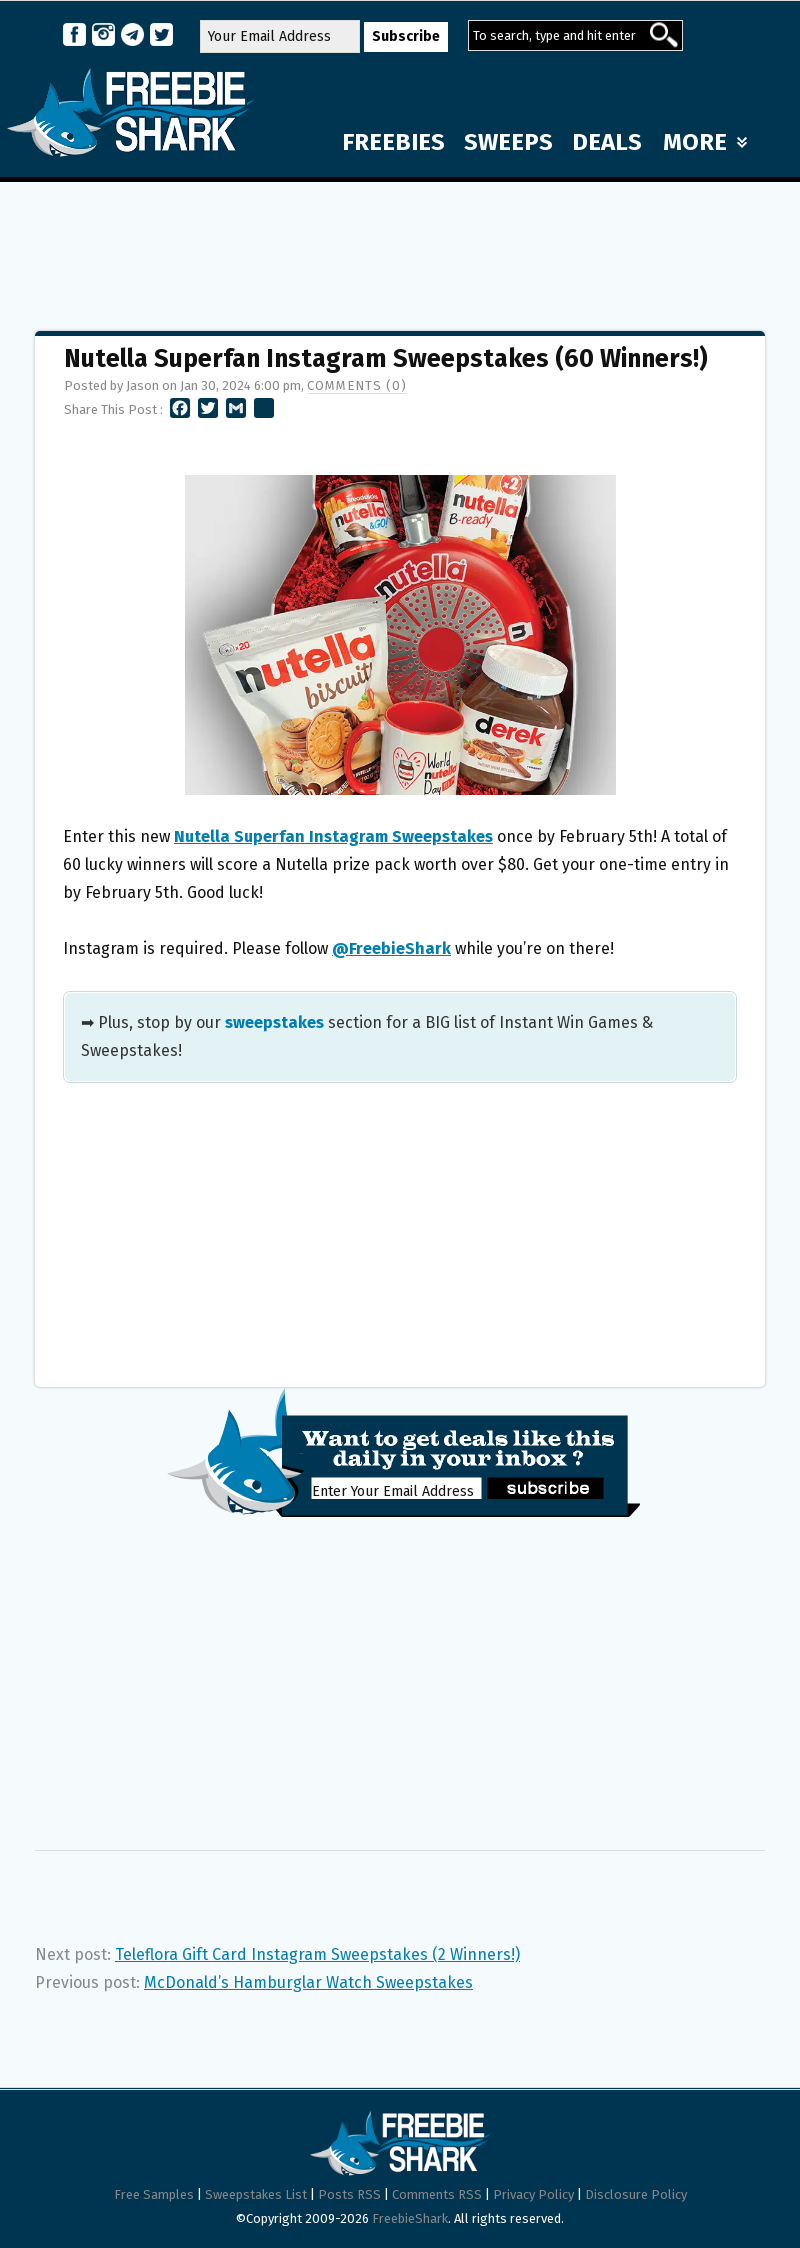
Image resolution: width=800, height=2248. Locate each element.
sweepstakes (274, 1022)
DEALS (607, 142)
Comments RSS (437, 2194)
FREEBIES (393, 142)
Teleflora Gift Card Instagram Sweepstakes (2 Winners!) (317, 1954)
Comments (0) (357, 385)
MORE (705, 142)
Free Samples (154, 2194)
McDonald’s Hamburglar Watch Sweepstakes (308, 1982)
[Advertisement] (400, 247)
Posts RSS (349, 2194)
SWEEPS (508, 142)
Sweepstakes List (256, 2194)
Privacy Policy (533, 2194)
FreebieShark (410, 2218)
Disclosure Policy (636, 2194)
